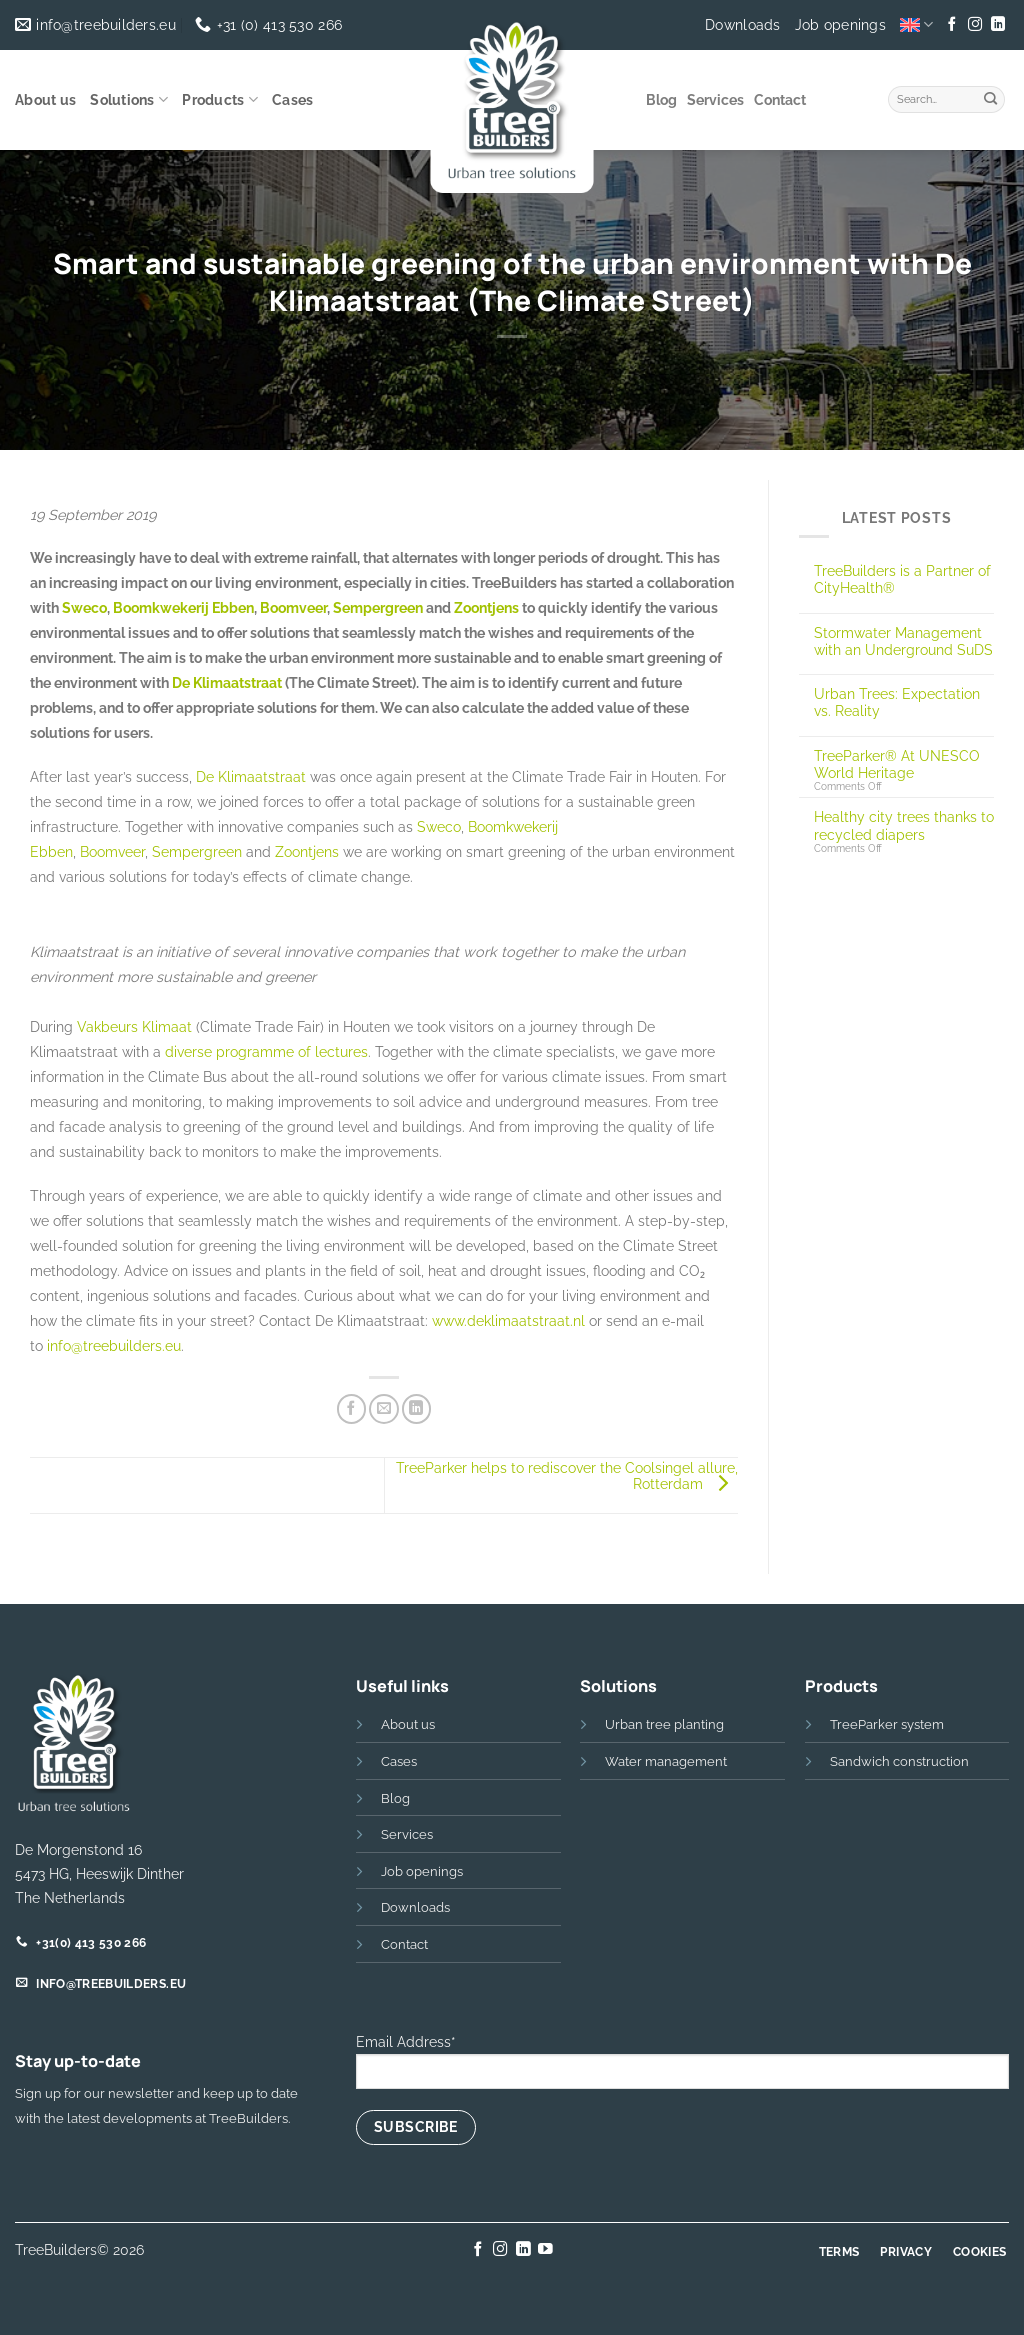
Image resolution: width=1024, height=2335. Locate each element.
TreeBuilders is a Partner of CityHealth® (902, 579)
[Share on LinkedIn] (417, 1409)
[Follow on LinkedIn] (997, 25)
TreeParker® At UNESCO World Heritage (897, 764)
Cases (292, 100)
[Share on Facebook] (352, 1409)
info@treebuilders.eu (114, 1345)
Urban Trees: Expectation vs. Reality (897, 702)
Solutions (129, 99)
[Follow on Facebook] (952, 25)
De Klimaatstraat (227, 682)
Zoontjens (486, 607)
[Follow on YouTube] (545, 2250)
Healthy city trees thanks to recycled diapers (904, 825)
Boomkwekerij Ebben (183, 607)
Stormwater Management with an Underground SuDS (903, 641)
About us (45, 100)
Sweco (84, 607)
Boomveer (293, 607)
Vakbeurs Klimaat (134, 1026)
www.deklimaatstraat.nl (508, 1320)
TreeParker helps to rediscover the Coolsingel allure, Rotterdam (567, 1475)
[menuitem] (916, 24)
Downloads (743, 25)
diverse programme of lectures (266, 1051)
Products (220, 99)
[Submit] (991, 97)
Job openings (840, 25)
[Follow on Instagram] (975, 25)
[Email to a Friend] (384, 1409)
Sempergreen (378, 607)
